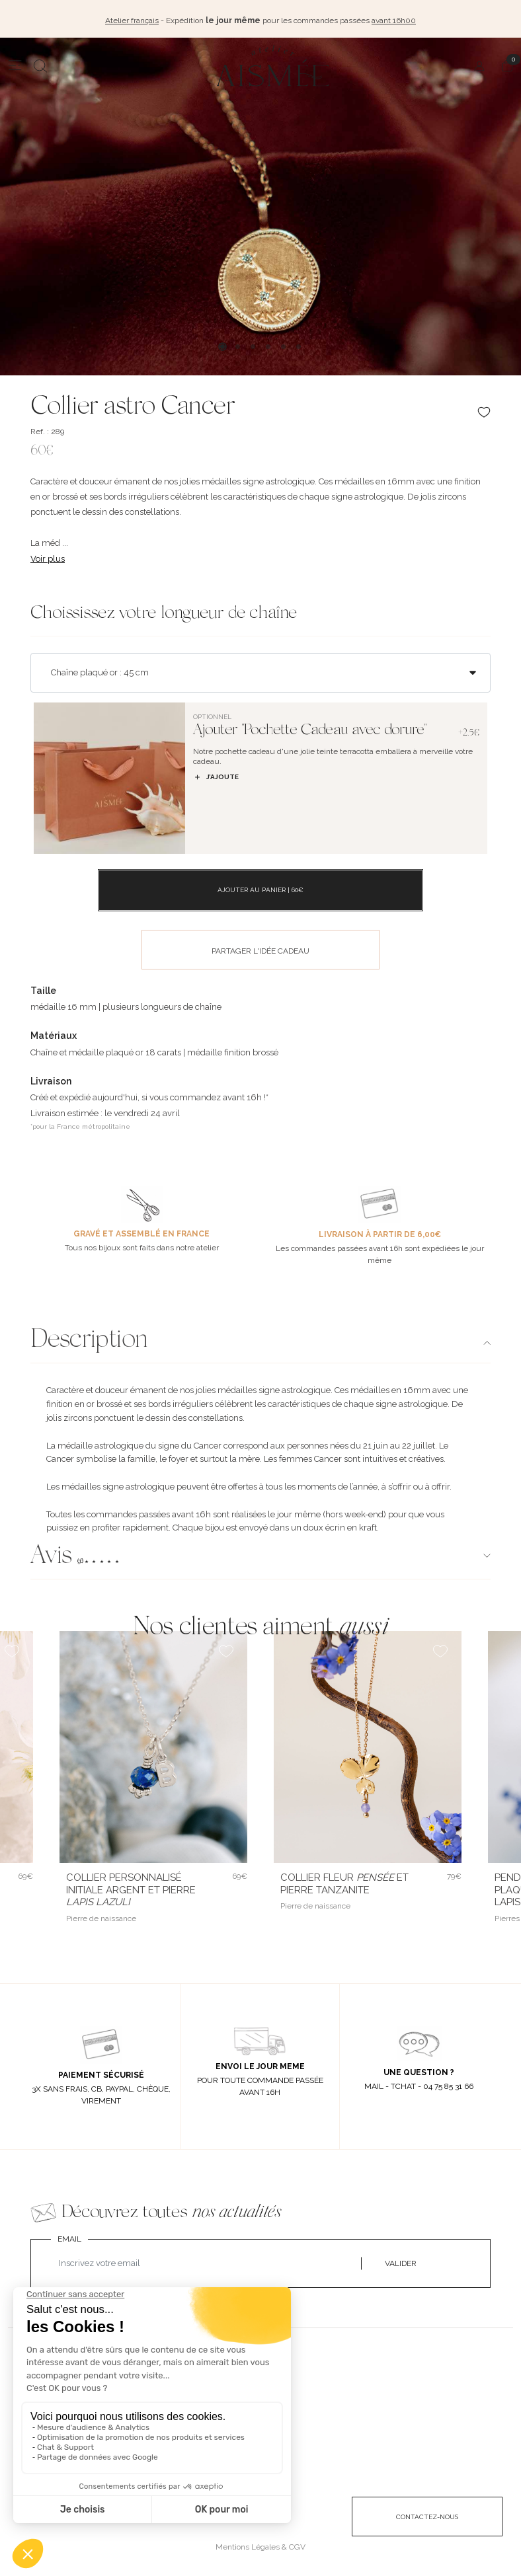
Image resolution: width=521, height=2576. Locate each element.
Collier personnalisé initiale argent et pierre (131, 1888)
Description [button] (88, 1339)
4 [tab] (268, 345)
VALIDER (401, 2262)
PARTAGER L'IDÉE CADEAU (260, 949)
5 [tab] (283, 345)
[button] (260, 1556)
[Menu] (15, 64)
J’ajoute (216, 776)
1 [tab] (222, 345)
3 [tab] (253, 345)
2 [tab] (237, 345)
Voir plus (47, 557)
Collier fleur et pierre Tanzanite (344, 1882)
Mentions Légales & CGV (260, 2545)
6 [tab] (298, 345)
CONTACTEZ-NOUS (427, 2515)
